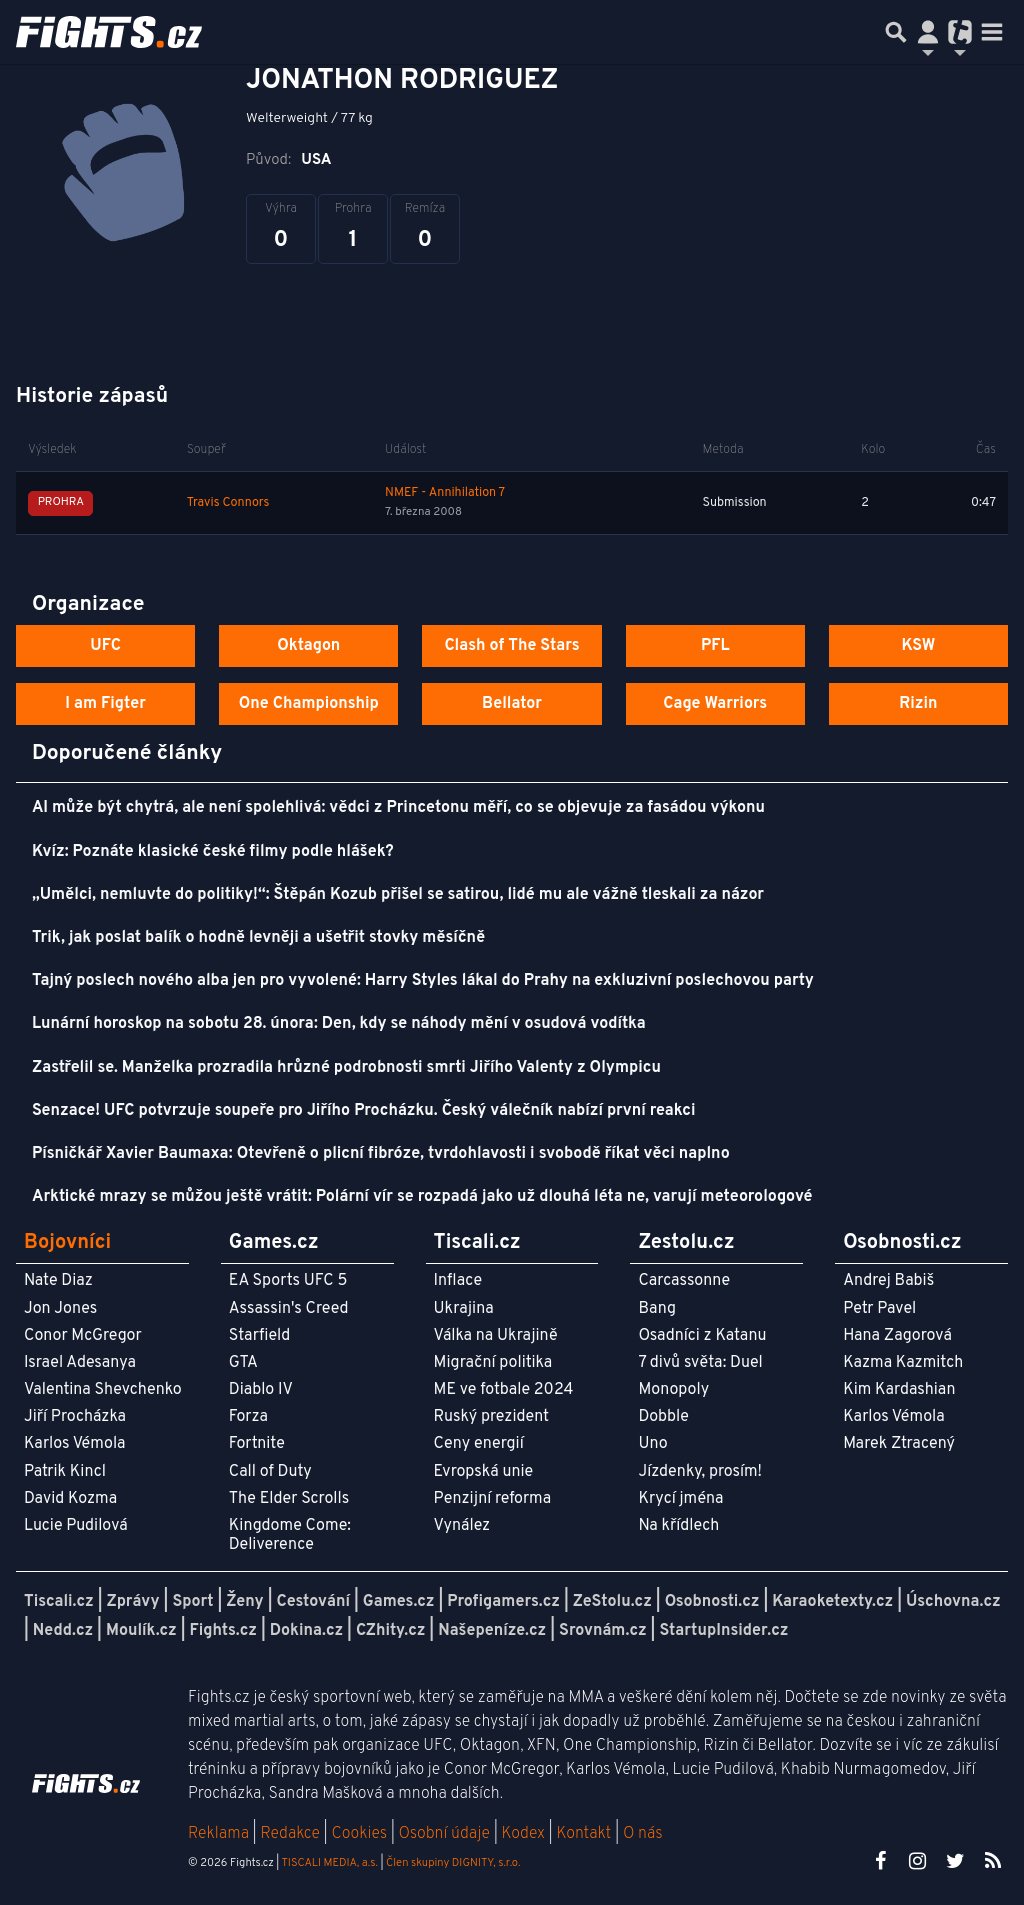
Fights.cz (223, 1631)
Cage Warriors (715, 704)
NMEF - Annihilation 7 (445, 493)
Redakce (289, 1834)
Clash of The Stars (511, 646)
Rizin (918, 704)
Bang (657, 1309)
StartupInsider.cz (723, 1631)
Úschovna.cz (953, 1602)
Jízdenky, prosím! (700, 1472)
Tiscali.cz (59, 1602)
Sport (192, 1602)
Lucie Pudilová (76, 1526)
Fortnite (257, 1444)
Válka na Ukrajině (496, 1336)
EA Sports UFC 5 (288, 1281)
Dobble (663, 1417)
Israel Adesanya (80, 1363)
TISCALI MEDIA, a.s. (329, 1863)
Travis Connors (228, 503)
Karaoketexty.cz (832, 1602)
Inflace (458, 1281)
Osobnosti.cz (712, 1602)
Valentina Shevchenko (103, 1390)
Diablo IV (261, 1390)
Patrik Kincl (65, 1472)
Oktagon (308, 646)
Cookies (359, 1834)
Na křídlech (678, 1526)
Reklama (218, 1834)
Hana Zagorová (897, 1336)
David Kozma (70, 1499)
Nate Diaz (58, 1281)
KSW (918, 646)
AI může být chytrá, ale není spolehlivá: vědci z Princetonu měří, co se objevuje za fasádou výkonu (398, 808)
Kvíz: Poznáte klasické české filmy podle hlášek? (213, 852)
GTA (243, 1363)
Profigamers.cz (503, 1602)
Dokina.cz (306, 1631)
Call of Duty (270, 1472)
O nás (643, 1834)
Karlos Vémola (75, 1444)
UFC (105, 646)
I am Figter (105, 704)
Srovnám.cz (603, 1631)
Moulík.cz (141, 1631)
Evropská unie (484, 1472)
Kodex (525, 1834)
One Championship (309, 704)
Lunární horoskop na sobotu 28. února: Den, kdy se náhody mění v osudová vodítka (339, 1024)
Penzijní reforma (493, 1499)
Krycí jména (680, 1499)
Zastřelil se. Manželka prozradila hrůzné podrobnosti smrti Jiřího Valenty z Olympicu (346, 1068)
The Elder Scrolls (289, 1499)
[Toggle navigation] (992, 32)
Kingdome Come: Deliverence (290, 1535)
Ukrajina (464, 1309)
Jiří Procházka (75, 1417)
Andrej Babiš (888, 1281)
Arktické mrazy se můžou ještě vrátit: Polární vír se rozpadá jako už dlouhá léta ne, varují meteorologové (422, 1197)
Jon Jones (60, 1309)
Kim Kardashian (899, 1390)
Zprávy (133, 1602)
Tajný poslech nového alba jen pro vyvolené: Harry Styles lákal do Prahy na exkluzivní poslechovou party (423, 981)
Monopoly (673, 1390)
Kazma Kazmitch (903, 1363)
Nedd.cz (63, 1631)
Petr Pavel (879, 1309)
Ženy (244, 1602)
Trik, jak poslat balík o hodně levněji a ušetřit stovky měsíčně (258, 938)
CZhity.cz (390, 1631)
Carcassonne (684, 1281)
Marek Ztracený (899, 1444)
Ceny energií (479, 1444)
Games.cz (399, 1602)
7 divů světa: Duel (700, 1363)
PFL (715, 646)
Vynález (462, 1526)
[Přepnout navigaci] (928, 32)
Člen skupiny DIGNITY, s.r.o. (453, 1863)
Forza (248, 1417)
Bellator (512, 704)
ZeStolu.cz (612, 1602)
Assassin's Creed (289, 1309)
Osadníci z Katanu (702, 1336)
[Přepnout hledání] (896, 32)
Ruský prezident (491, 1417)
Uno (652, 1444)
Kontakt (585, 1834)
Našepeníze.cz (492, 1631)
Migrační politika (493, 1363)
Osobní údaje (444, 1834)
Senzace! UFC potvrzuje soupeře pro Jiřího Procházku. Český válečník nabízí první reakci (364, 1111)
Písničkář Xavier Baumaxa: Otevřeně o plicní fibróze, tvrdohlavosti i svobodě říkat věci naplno (381, 1154)
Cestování (312, 1602)
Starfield (259, 1336)
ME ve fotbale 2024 (504, 1390)
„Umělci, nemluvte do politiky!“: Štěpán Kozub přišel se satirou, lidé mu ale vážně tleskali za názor (398, 895)
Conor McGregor (83, 1336)
